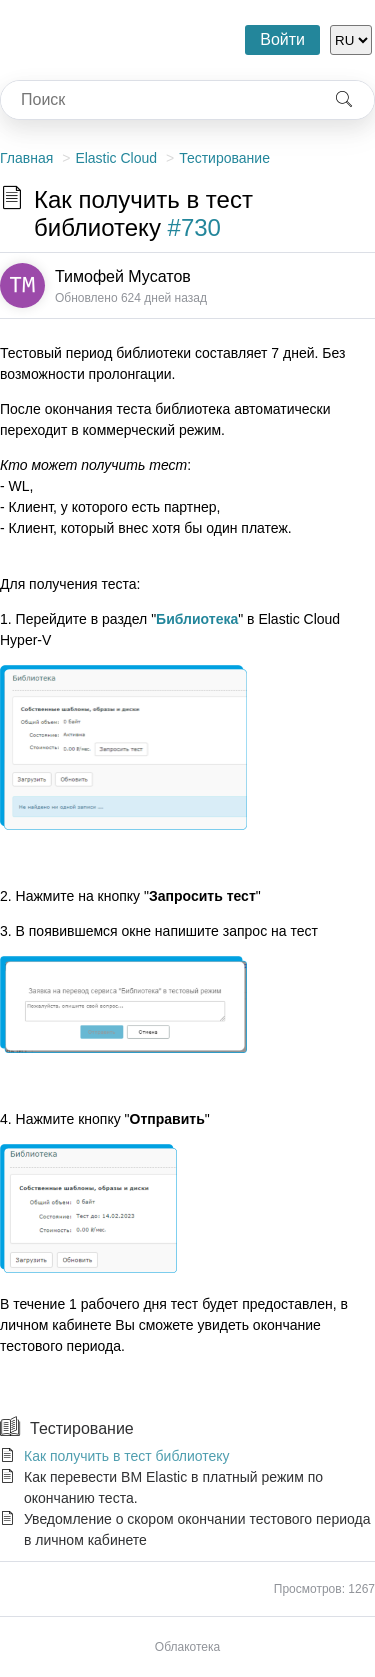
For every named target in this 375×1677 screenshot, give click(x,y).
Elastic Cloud (116, 158)
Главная (26, 158)
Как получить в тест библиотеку (127, 1456)
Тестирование (224, 158)
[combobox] (157, 100)
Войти (282, 39)
